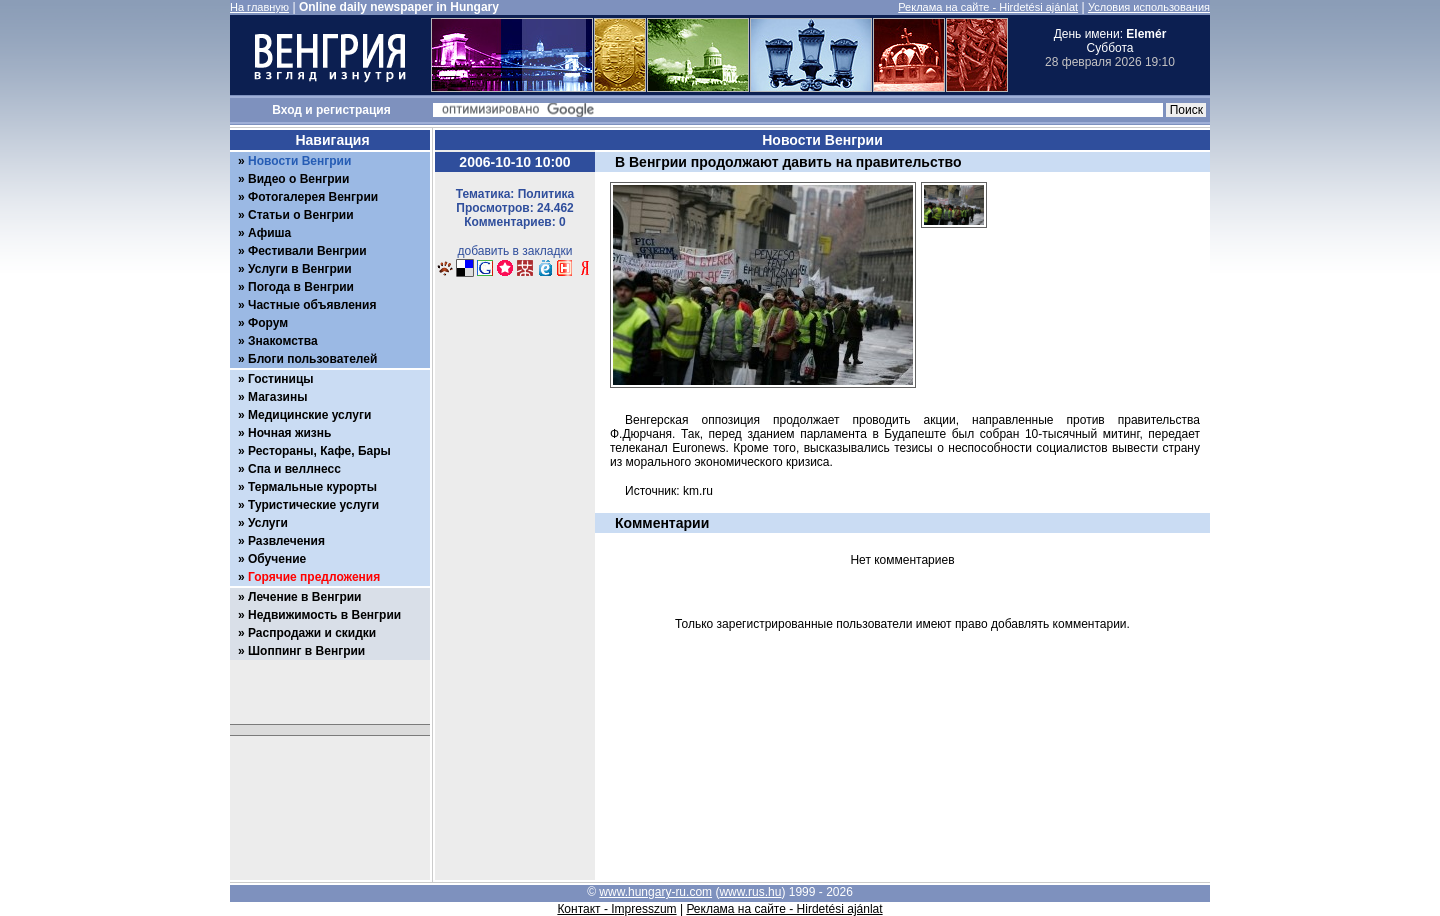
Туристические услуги (313, 505)
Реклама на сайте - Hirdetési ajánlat (988, 7)
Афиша (269, 233)
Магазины (277, 397)
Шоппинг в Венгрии (306, 651)
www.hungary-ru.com (655, 892)
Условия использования (1149, 7)
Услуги (268, 523)
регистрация (353, 110)
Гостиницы (281, 379)
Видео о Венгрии (298, 179)
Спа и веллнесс (294, 469)
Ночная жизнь (289, 433)
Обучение (277, 559)
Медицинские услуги (309, 415)
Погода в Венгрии (301, 287)
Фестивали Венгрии (307, 251)
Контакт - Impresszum (616, 909)
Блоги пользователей (312, 359)
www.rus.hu (750, 892)
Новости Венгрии (299, 161)
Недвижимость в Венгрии (324, 615)
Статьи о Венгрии (301, 215)
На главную (259, 7)
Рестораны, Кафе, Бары (319, 451)
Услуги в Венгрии (300, 269)
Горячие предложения (314, 577)
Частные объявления (312, 305)
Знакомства (283, 341)
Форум (268, 323)
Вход (287, 110)
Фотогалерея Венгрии (313, 197)
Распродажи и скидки (312, 633)
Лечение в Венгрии (304, 597)
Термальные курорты (312, 487)
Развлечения (286, 541)
